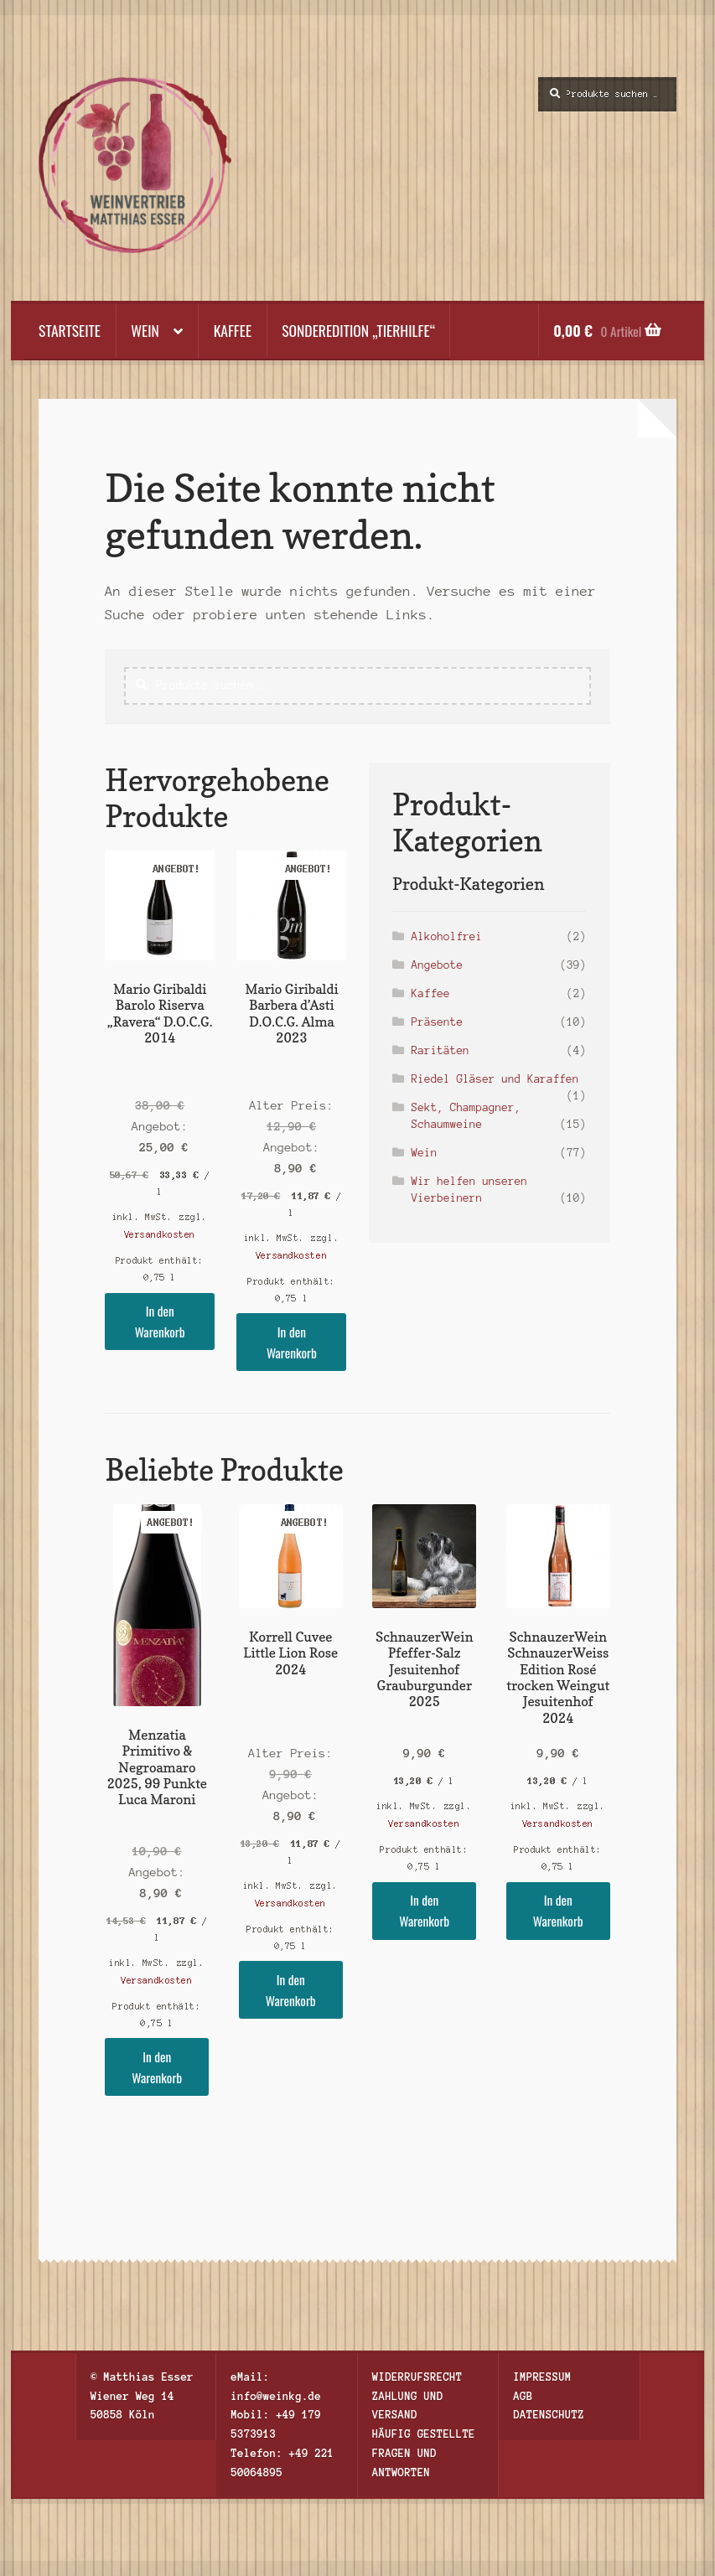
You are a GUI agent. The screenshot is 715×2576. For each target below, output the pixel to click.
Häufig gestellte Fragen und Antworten (423, 2453)
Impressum (543, 2377)
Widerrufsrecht (417, 2377)
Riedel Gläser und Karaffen (495, 1079)
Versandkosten (159, 1234)
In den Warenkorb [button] (160, 1321)
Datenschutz (549, 2414)
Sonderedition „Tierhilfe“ (358, 330)
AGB (523, 2396)
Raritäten (440, 1050)
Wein (145, 330)
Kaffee (232, 330)
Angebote (437, 965)
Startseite (70, 330)
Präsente (437, 1022)
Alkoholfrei (447, 936)
